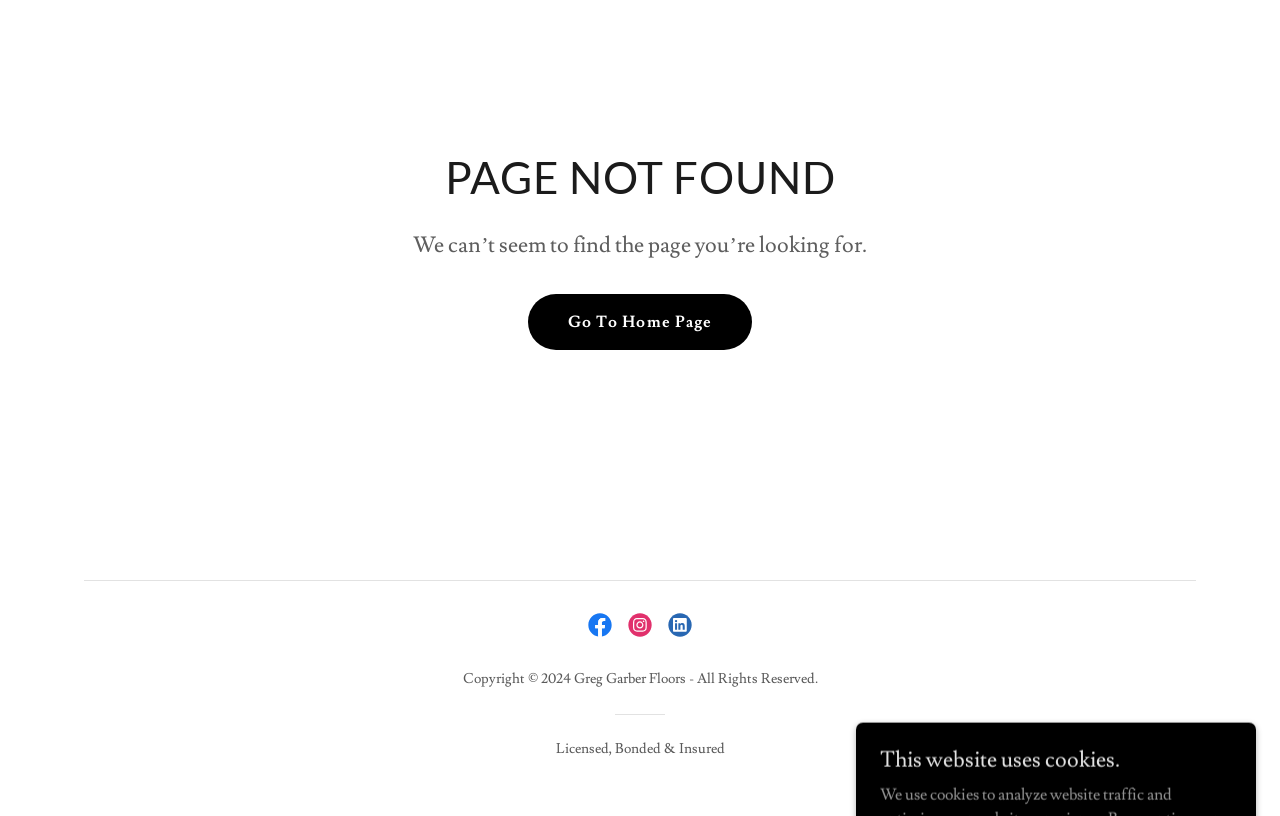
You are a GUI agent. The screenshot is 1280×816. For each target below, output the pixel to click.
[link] (600, 625)
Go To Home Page (639, 322)
